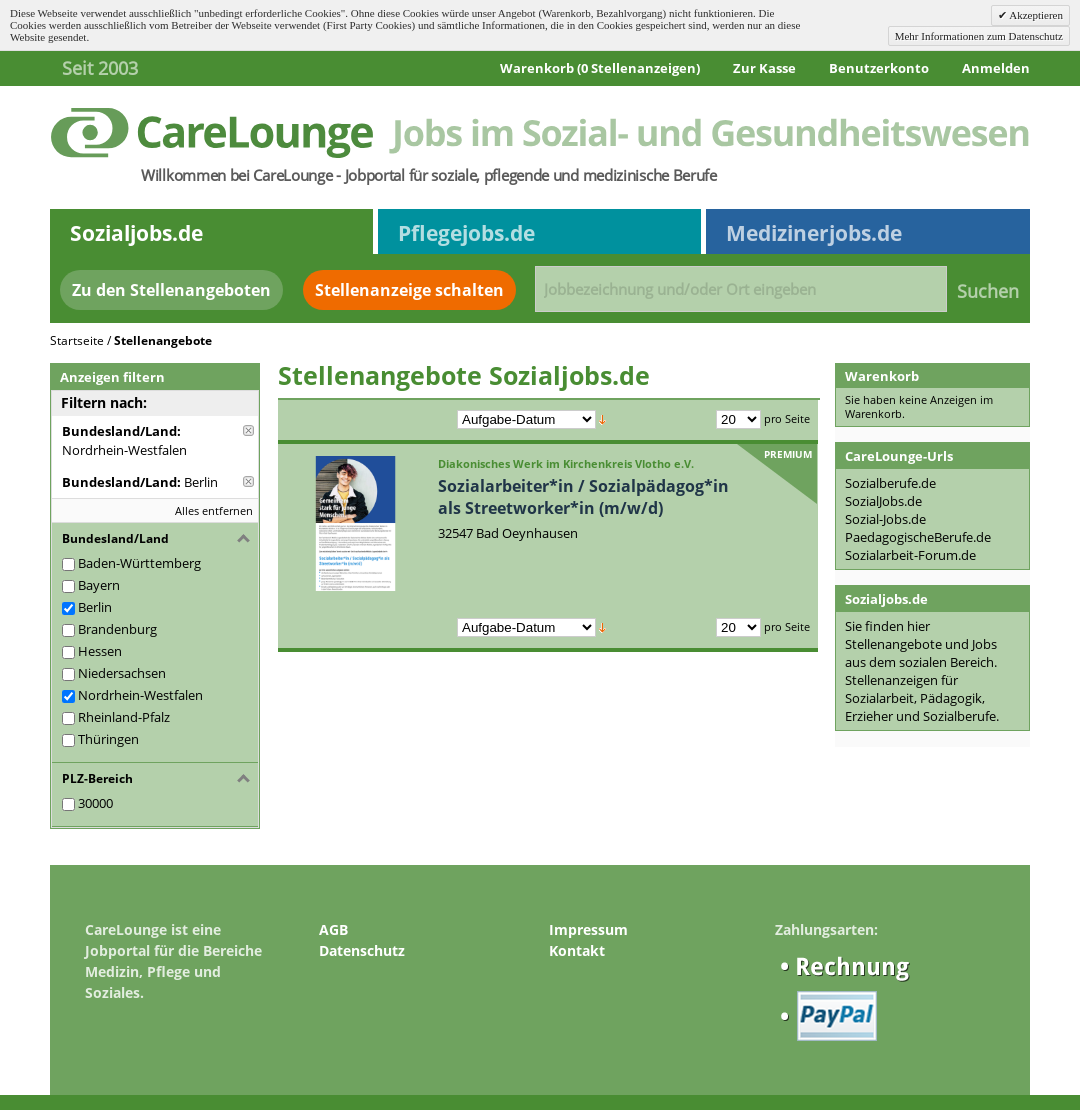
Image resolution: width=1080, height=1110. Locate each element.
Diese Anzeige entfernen (248, 430)
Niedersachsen (122, 673)
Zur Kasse (764, 68)
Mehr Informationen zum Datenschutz (979, 36)
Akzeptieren (1035, 15)
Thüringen (108, 739)
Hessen (100, 651)
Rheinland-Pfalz (124, 717)
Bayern (99, 585)
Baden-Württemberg (139, 563)
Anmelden (996, 68)
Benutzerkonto (879, 68)
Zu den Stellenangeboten (171, 290)
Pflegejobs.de (466, 233)
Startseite (77, 340)
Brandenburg (117, 629)
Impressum (588, 929)
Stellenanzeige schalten (409, 290)
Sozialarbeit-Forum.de (910, 555)
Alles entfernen (214, 510)
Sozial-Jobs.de (885, 519)
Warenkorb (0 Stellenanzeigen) (600, 68)
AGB (333, 929)
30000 (95, 803)
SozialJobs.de (883, 501)
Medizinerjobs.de (814, 233)
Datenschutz (362, 950)
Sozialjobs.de (136, 233)
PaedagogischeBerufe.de (918, 537)
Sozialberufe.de (890, 483)
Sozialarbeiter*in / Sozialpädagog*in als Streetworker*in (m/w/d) (583, 497)
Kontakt (577, 950)
